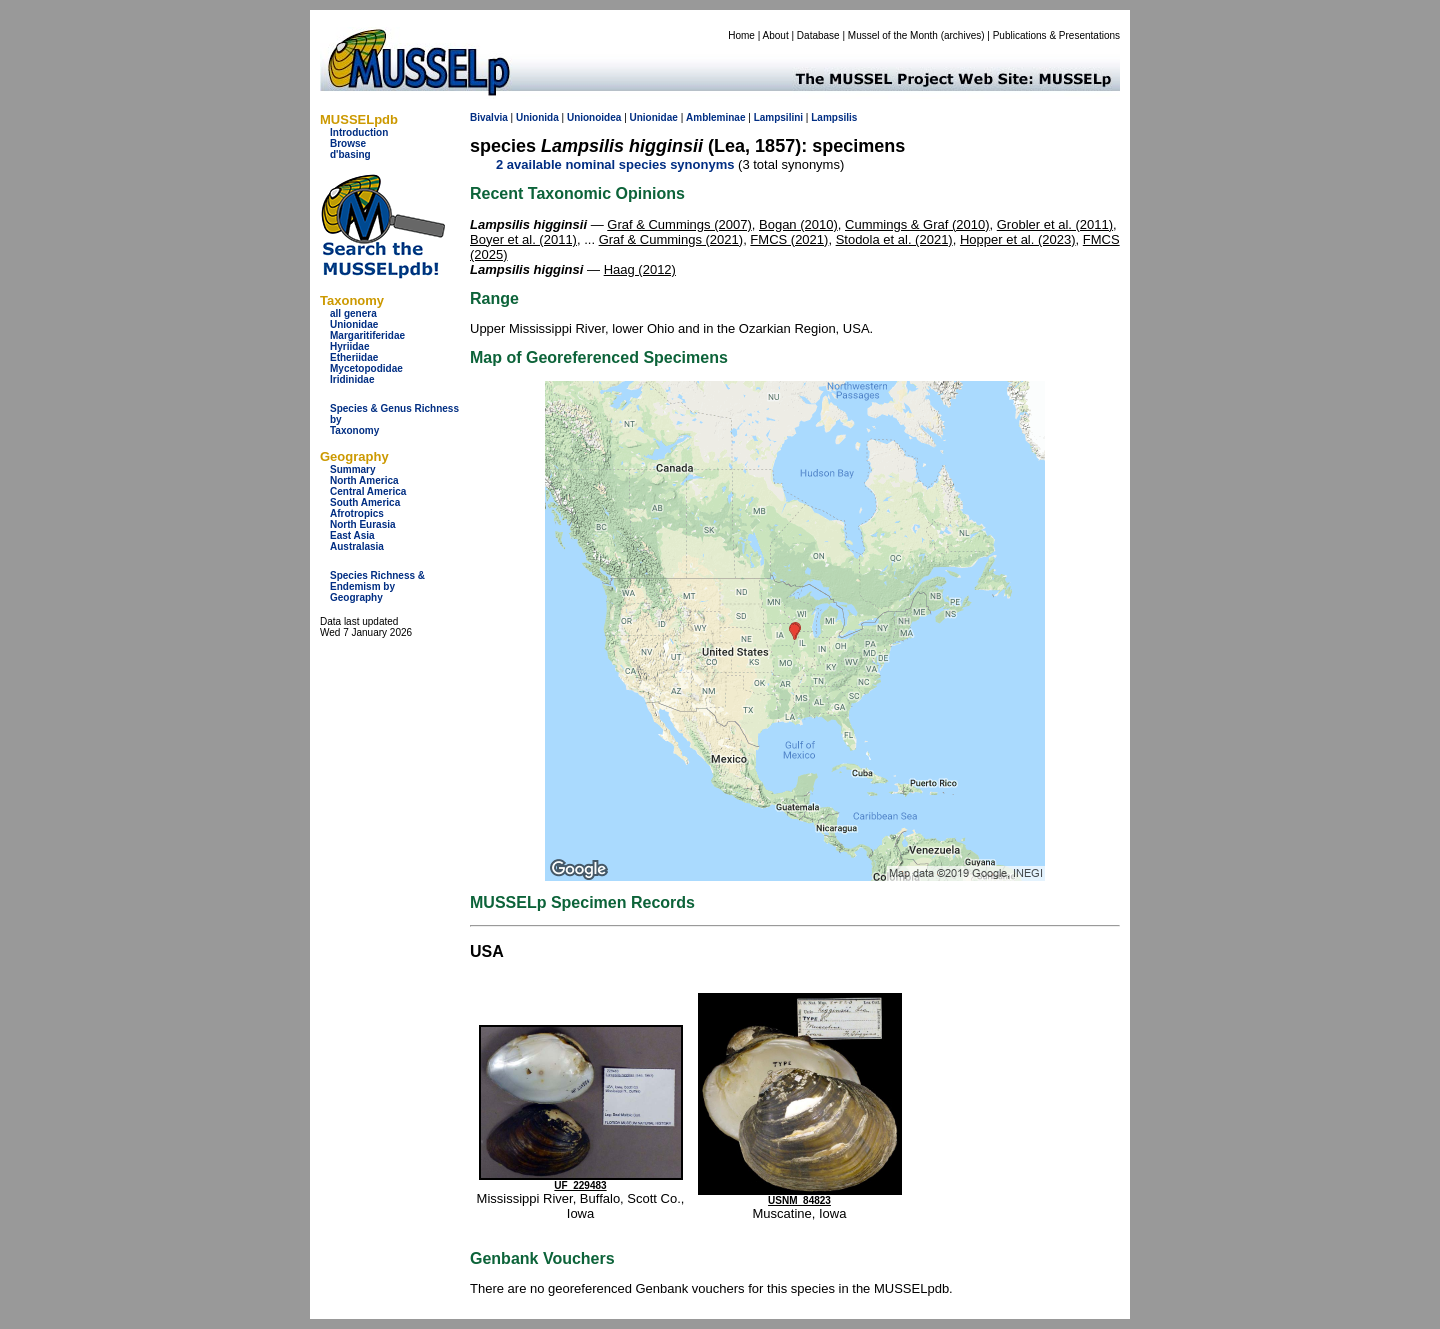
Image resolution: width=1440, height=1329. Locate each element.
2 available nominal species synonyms (615, 164)
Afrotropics (357, 513)
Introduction (359, 132)
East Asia (352, 535)
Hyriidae (349, 346)
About (776, 35)
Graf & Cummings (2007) (679, 224)
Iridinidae (352, 379)
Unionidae (354, 324)
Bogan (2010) (798, 224)
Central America (368, 491)
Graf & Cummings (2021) (671, 239)
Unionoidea (594, 117)
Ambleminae (715, 117)
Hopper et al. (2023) (1018, 239)
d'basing (350, 154)
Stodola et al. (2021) (894, 239)
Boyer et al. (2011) (523, 239)
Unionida (537, 117)
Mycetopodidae (366, 368)
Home (741, 35)
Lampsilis (834, 117)
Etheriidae (354, 357)
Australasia (357, 546)
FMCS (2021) (789, 239)
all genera (353, 313)
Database (818, 35)
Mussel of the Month (893, 35)
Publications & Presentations (1056, 35)
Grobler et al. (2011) (1055, 224)
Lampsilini (778, 117)
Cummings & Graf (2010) (917, 224)
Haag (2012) (640, 269)
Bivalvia (489, 117)
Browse (348, 143)
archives (962, 35)
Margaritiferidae (367, 335)
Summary (353, 469)
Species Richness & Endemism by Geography (377, 586)
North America (364, 480)
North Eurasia (363, 524)
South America (365, 502)
